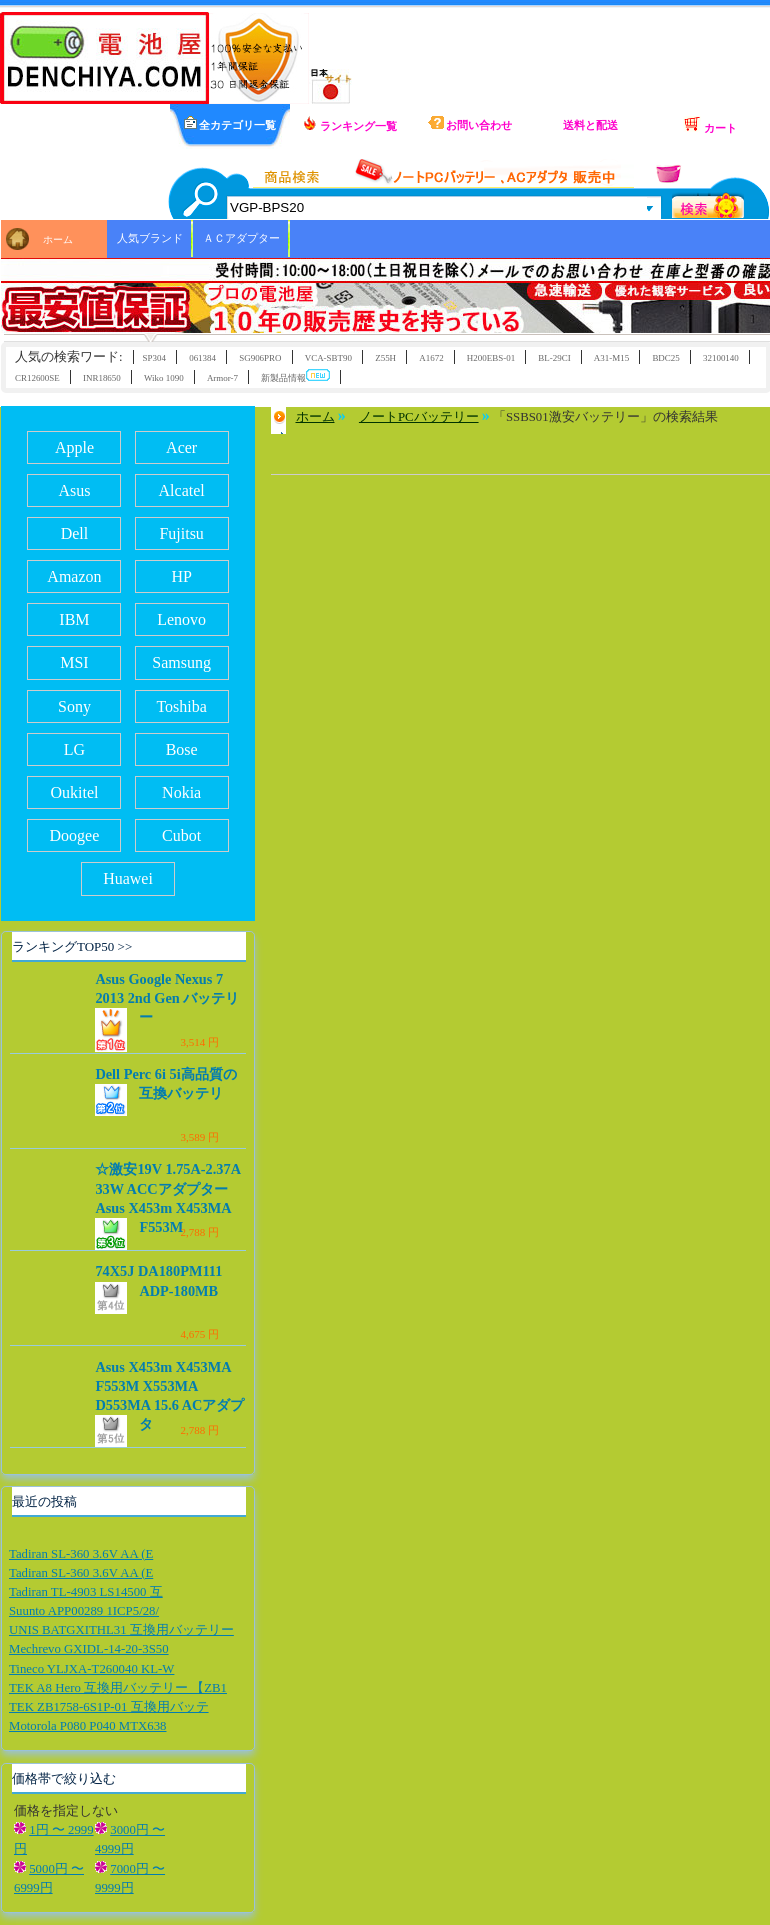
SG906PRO (260, 358)
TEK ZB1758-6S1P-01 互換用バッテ (109, 1707)
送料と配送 (590, 125)
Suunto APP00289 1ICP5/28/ (84, 1611)
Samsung (181, 662)
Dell (75, 533)
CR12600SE (37, 378)
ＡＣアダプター (241, 238)
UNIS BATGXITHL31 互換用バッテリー (121, 1630)
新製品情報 (295, 376)
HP (181, 576)
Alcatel (182, 490)
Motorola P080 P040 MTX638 (87, 1726)
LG (74, 749)
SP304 (154, 358)
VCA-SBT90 (328, 358)
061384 (202, 358)
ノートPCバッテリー (419, 417)
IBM (74, 619)
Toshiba (181, 706)
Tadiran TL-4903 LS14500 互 (86, 1592)
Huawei (128, 878)
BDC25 (665, 358)
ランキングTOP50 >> (72, 946)
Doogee (75, 835)
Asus (74, 490)
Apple (74, 447)
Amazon (74, 576)
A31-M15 (611, 358)
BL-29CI (554, 358)
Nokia (181, 792)
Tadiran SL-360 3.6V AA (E (81, 1554)
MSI (74, 662)
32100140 (721, 358)
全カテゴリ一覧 (230, 123)
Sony (74, 706)
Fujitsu (181, 533)
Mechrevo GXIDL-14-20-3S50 (89, 1649)
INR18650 (102, 378)
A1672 (431, 358)
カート (710, 125)
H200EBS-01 (491, 358)
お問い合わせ (470, 123)
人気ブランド (150, 238)
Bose (182, 749)
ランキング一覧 (350, 124)
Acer (181, 447)
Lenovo (181, 619)
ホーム (58, 239)
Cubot (181, 835)
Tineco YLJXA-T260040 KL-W (91, 1669)
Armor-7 (222, 378)
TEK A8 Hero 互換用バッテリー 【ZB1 (118, 1688)
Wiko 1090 (164, 378)
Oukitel (74, 792)
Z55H (385, 358)
